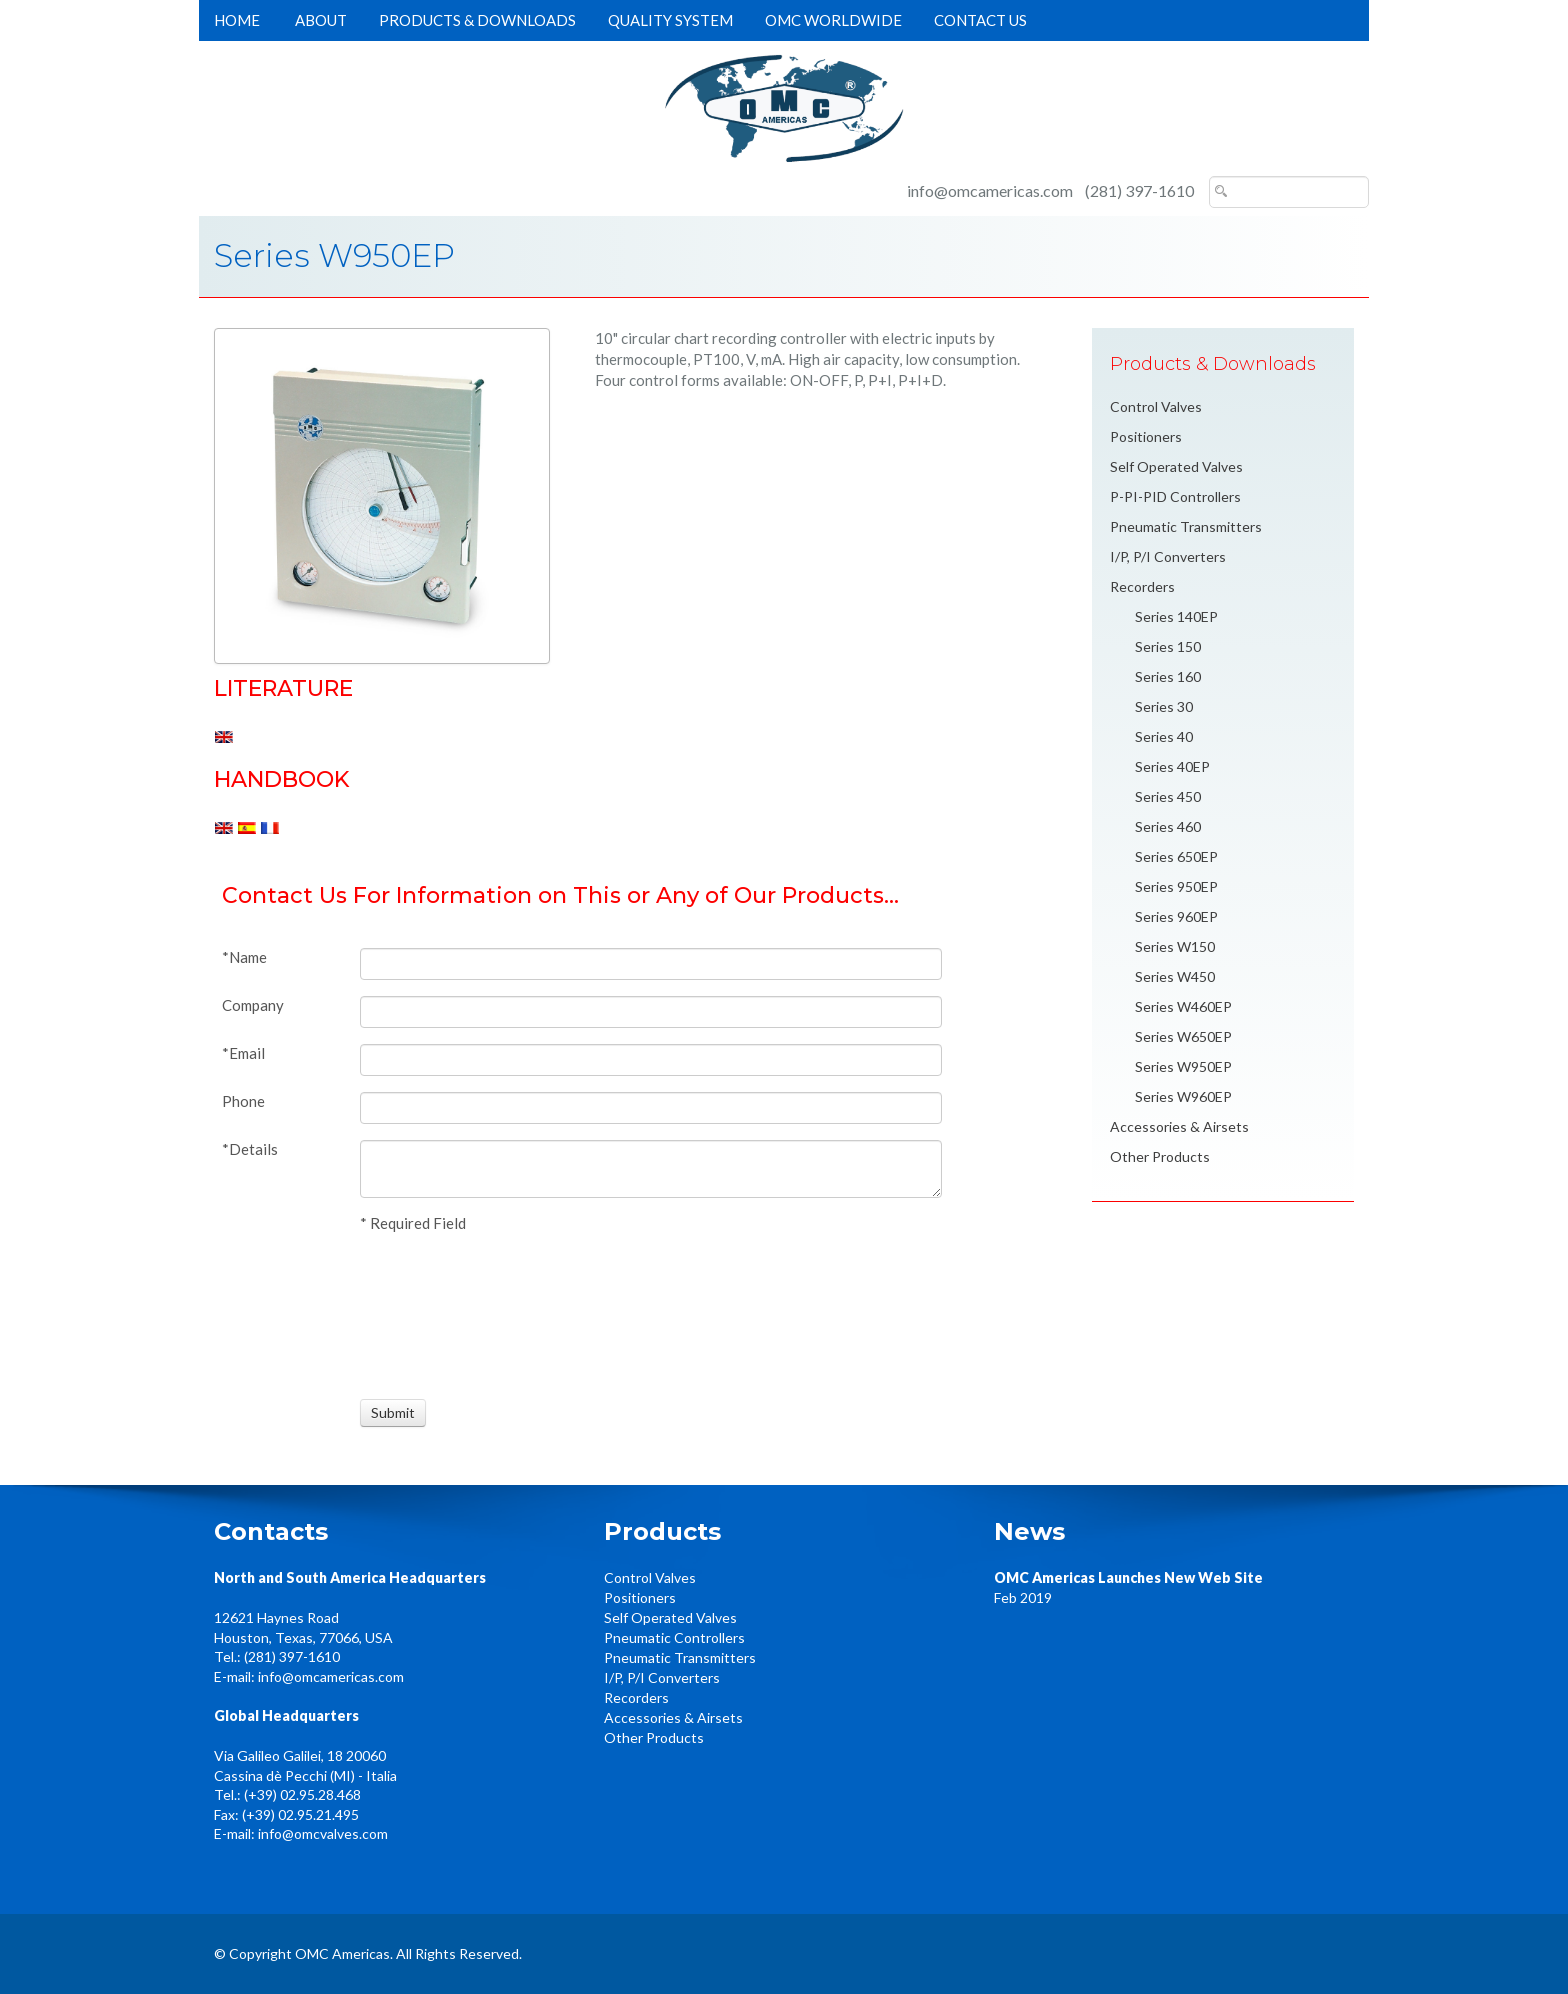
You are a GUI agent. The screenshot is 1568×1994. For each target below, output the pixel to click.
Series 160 (1168, 676)
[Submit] (393, 1413)
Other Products (1160, 1156)
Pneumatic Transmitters (1186, 526)
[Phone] (651, 1108)
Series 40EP (1172, 766)
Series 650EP (1176, 856)
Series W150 (1175, 946)
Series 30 (1164, 706)
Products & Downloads (477, 20)
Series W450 (1175, 976)
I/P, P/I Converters (1168, 556)
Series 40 (1164, 736)
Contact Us (980, 20)
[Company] (651, 1012)
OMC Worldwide (833, 20)
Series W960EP (1183, 1096)
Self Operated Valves (1176, 466)
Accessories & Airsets (1179, 1126)
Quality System (670, 20)
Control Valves (1156, 406)
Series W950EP (1183, 1066)
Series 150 (1168, 646)
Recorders (1142, 586)
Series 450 (1168, 796)
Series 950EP (1176, 886)
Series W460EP (1183, 1006)
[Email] (651, 1060)
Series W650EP (1183, 1036)
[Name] (651, 964)
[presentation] (434, 1313)
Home (237, 20)
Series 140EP (1176, 616)
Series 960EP (1176, 916)
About (321, 20)
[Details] (651, 1169)
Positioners (1146, 436)
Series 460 (1168, 826)
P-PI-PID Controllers (1175, 496)
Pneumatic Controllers (674, 1637)
